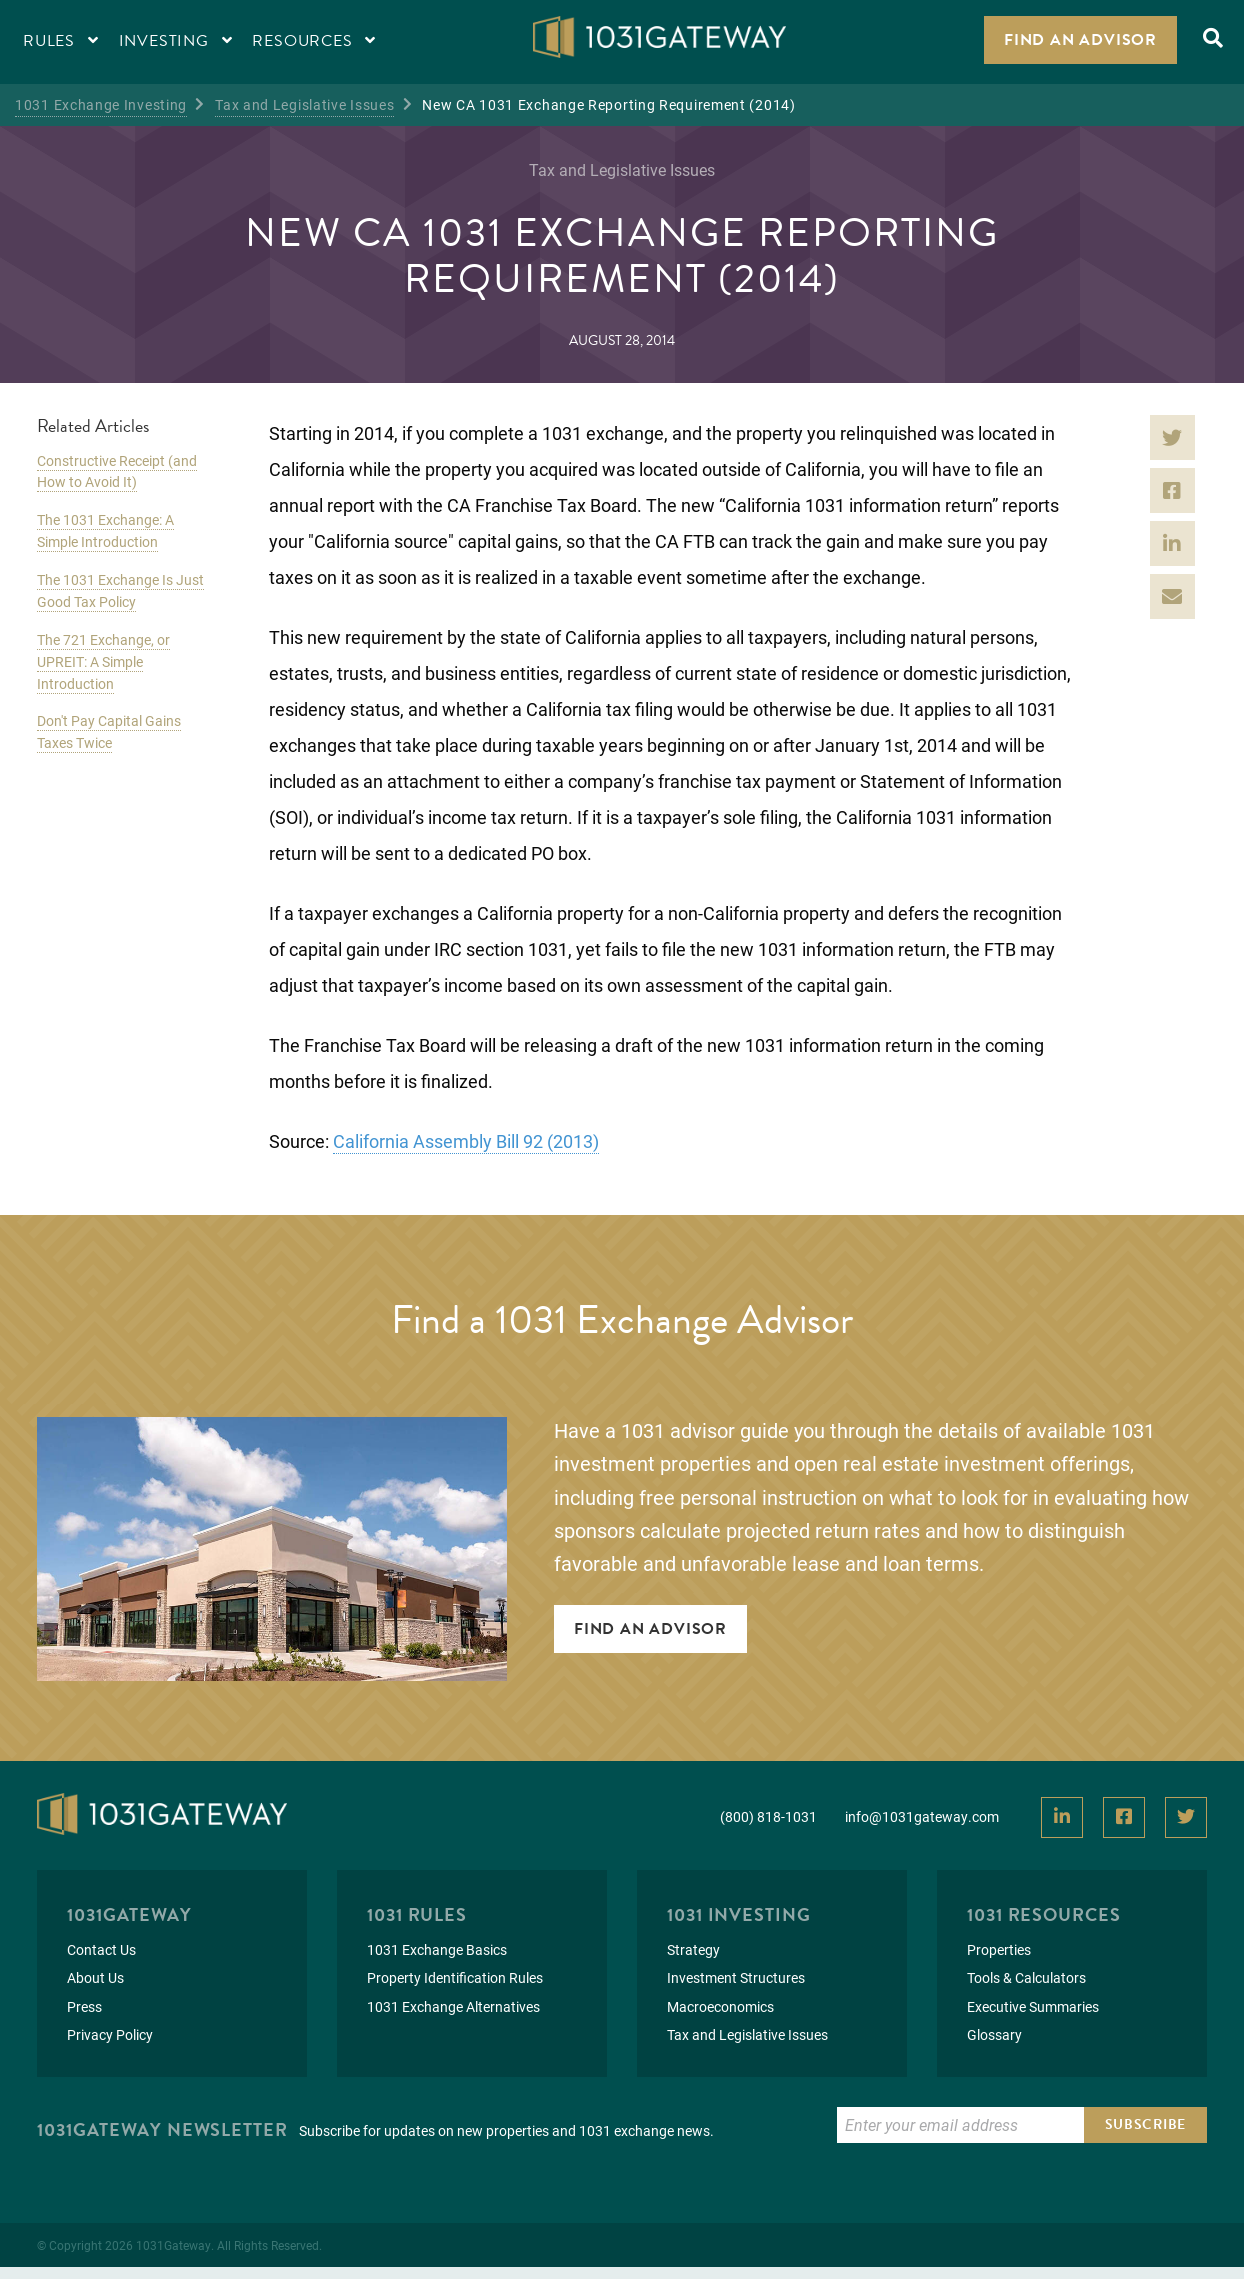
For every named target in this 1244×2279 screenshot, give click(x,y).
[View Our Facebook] (1124, 1817)
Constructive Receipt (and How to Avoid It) (117, 471)
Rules (61, 41)
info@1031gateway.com (922, 1816)
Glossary (994, 2034)
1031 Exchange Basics (437, 1949)
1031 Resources (1044, 1914)
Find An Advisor (650, 1629)
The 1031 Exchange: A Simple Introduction (105, 530)
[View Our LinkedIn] (1062, 1817)
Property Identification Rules (455, 1977)
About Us (95, 1977)
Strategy (693, 1949)
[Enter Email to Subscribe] (960, 2125)
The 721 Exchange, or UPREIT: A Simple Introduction (103, 661)
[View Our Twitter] (1186, 1817)
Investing (176, 41)
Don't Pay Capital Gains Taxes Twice (109, 731)
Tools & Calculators (1026, 1977)
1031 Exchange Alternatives (453, 2006)
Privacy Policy (110, 2034)
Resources (314, 41)
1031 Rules (417, 1914)
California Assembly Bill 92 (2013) (466, 1141)
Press (84, 2006)
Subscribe (1145, 2124)
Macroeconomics (720, 2006)
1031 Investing (739, 1914)
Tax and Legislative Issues (304, 104)
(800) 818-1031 (768, 1816)
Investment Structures (736, 1977)
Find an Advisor (1080, 40)
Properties (999, 1949)
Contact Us (101, 1949)
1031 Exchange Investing (101, 104)
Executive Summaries (1033, 2006)
